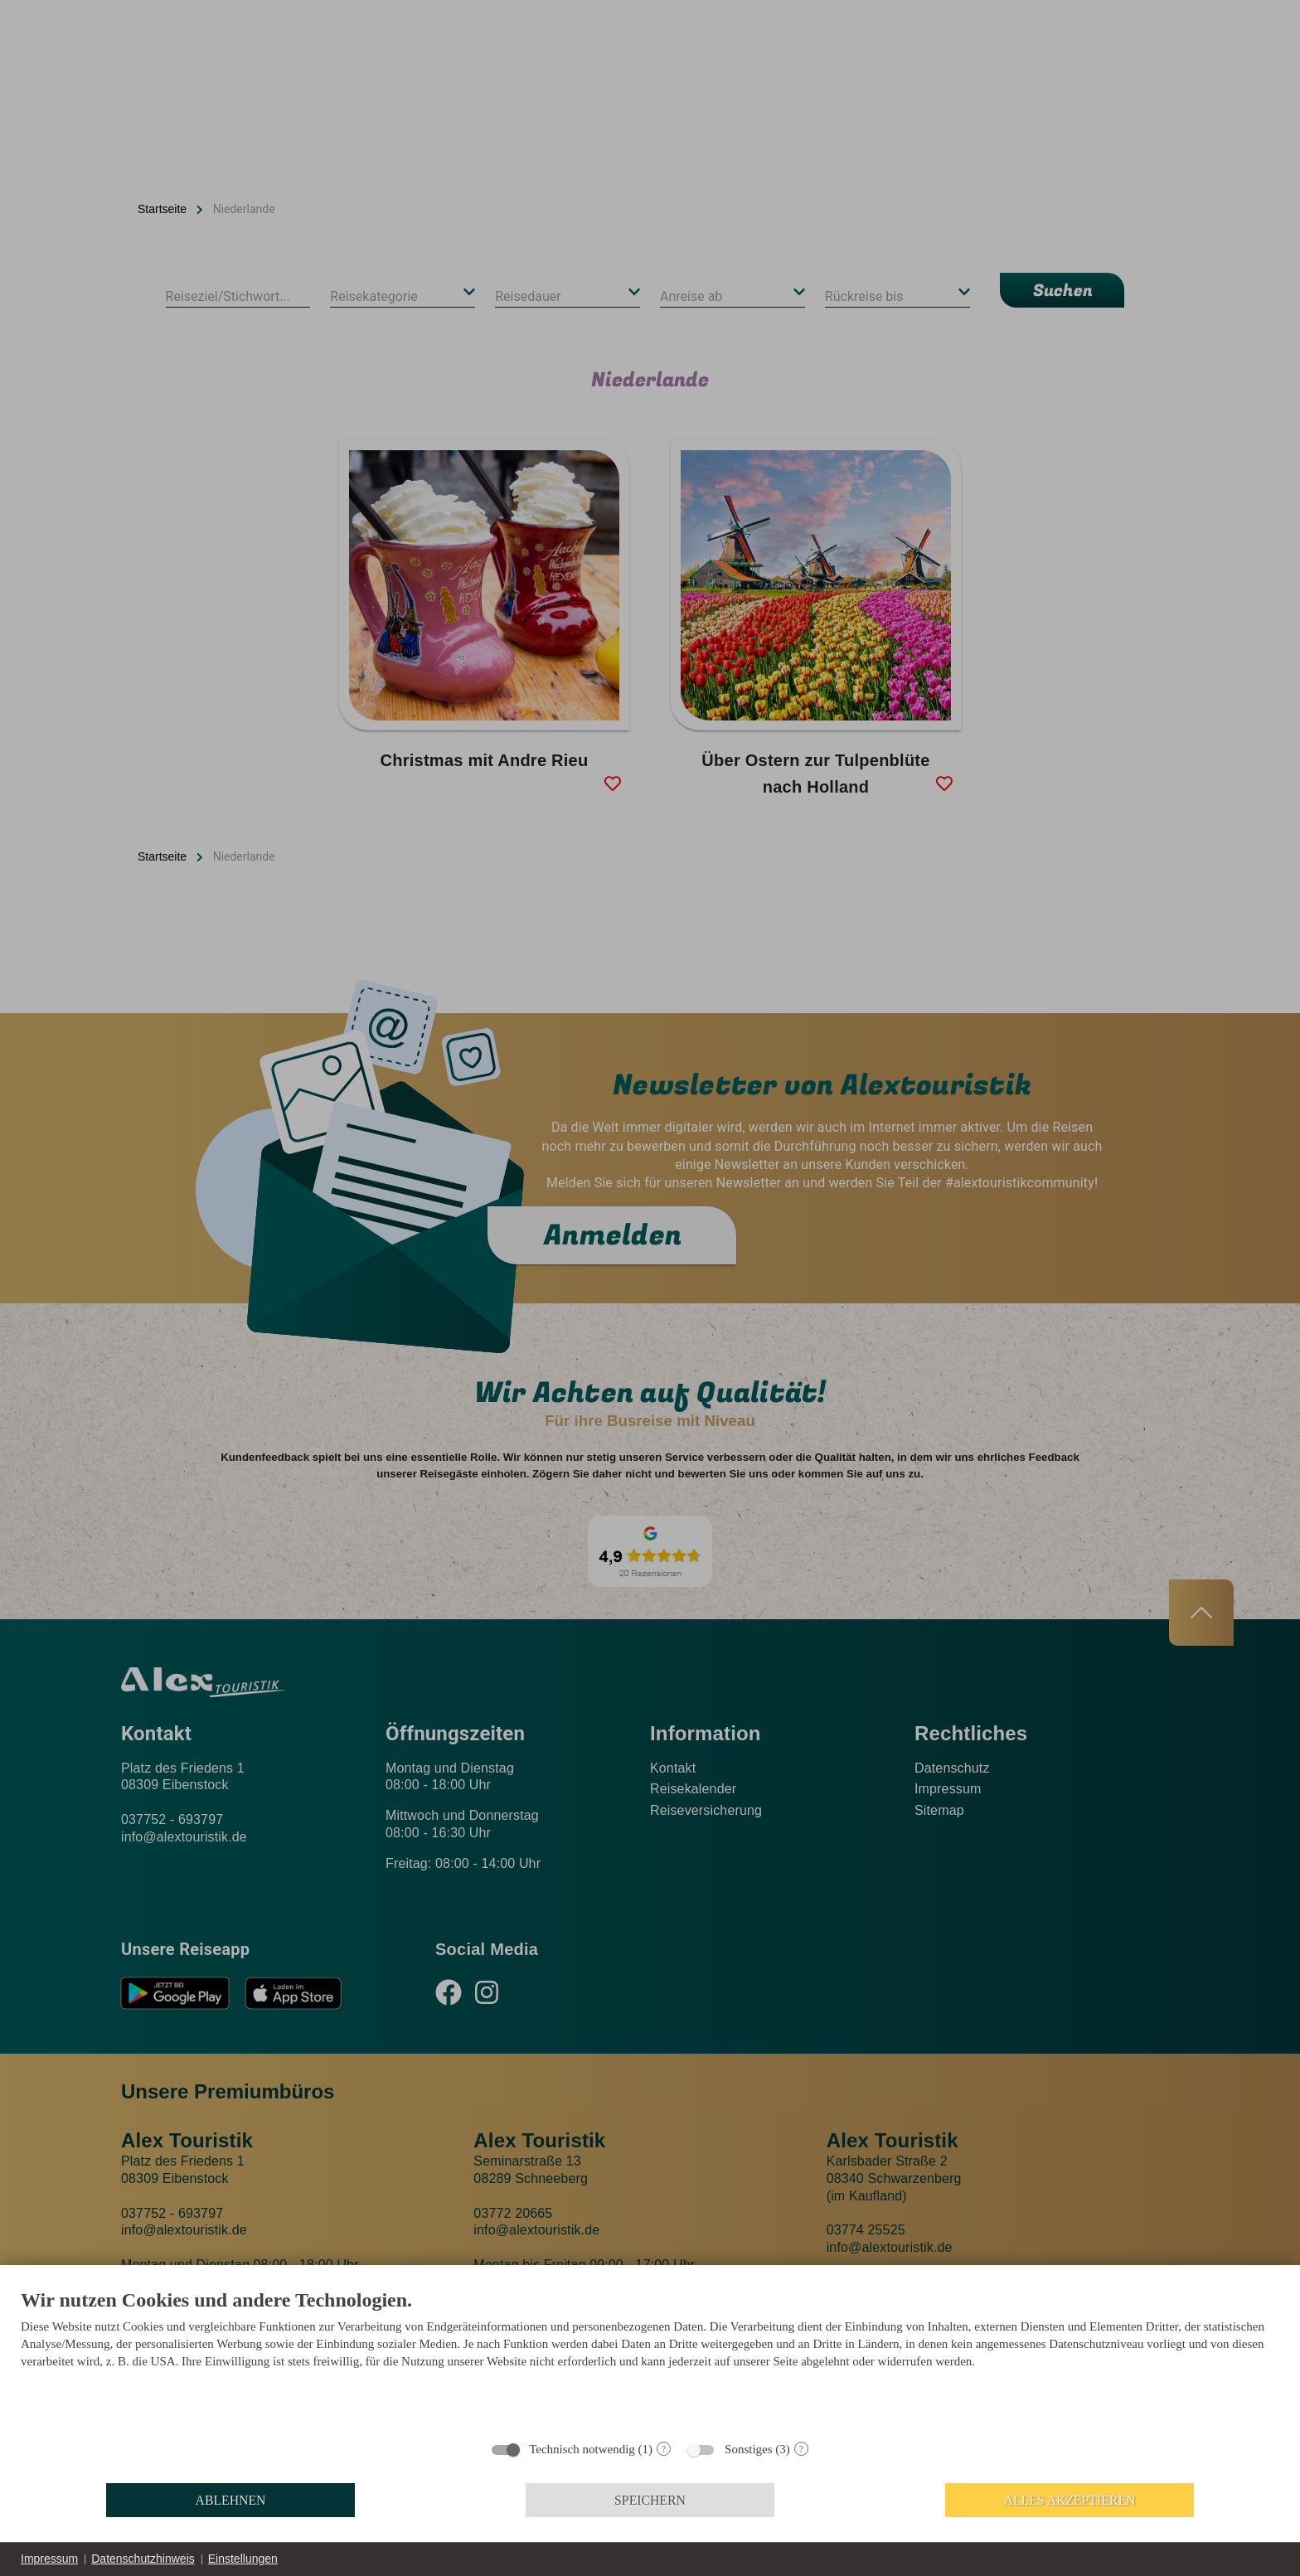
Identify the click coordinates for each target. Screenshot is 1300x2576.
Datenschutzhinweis (143, 2558)
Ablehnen (231, 2500)
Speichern (650, 2500)
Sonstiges (749, 2449)
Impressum (49, 2558)
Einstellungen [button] (243, 2558)
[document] (650, 2359)
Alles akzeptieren (1070, 2500)
